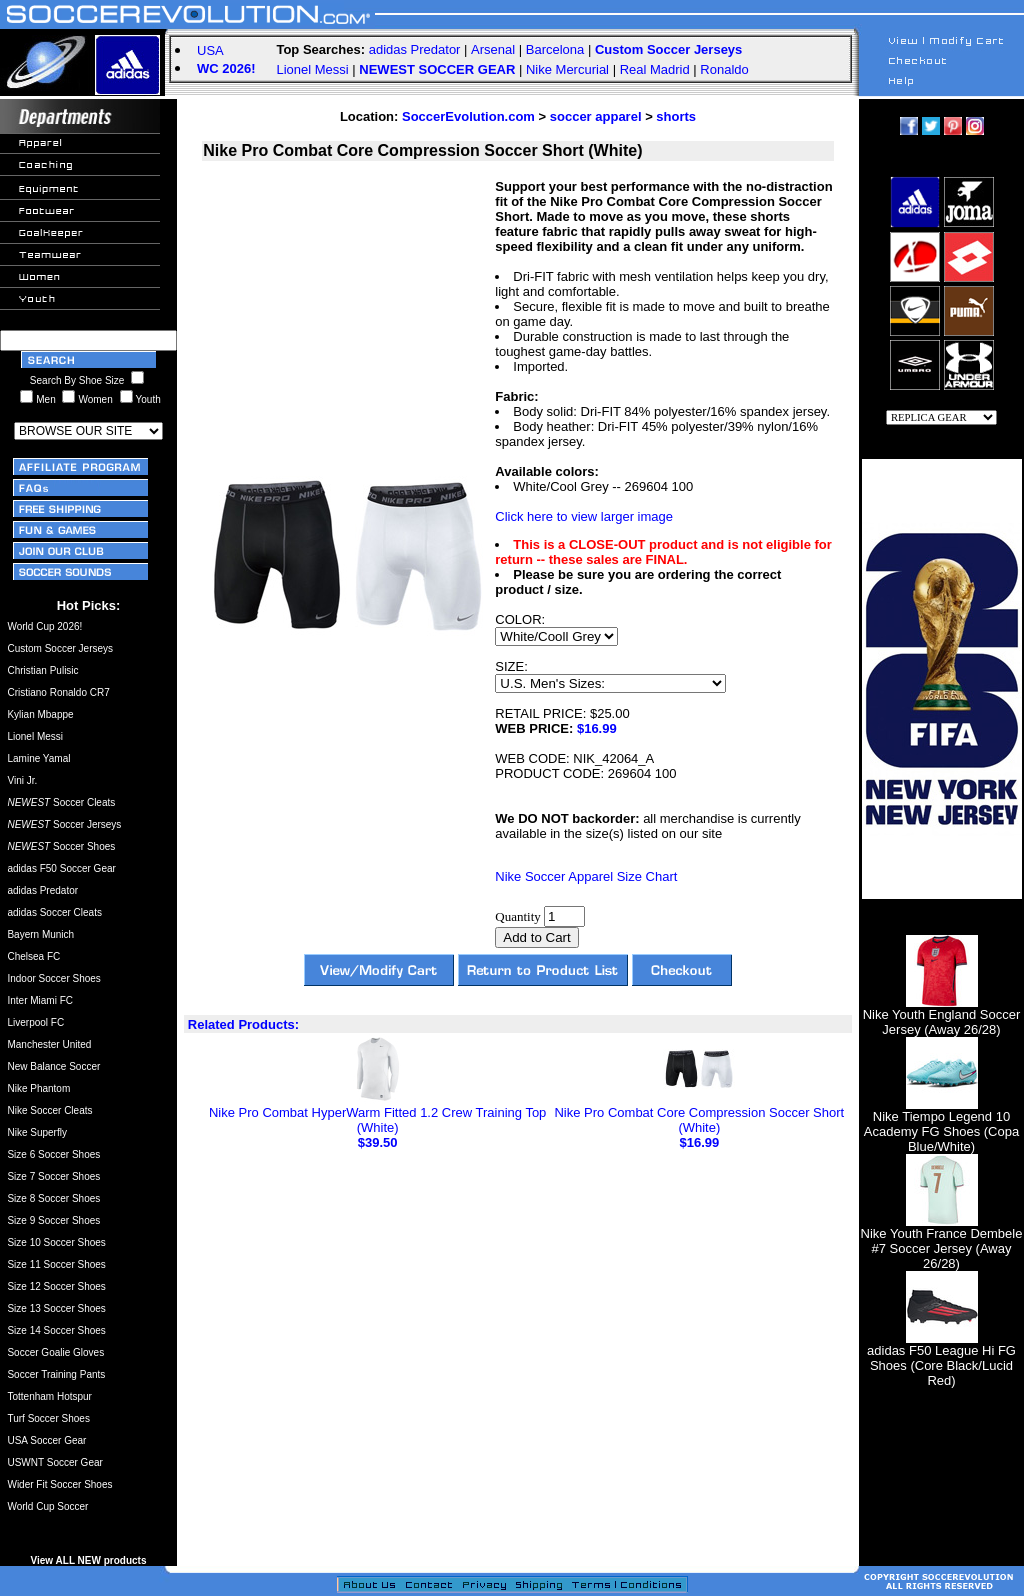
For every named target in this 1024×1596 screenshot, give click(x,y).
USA (210, 50)
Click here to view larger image (584, 516)
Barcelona (555, 49)
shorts (676, 116)
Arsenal (493, 49)
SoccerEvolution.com (468, 116)
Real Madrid (655, 69)
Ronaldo (724, 69)
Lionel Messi (312, 69)
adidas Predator (415, 49)
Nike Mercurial (567, 69)
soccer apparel (596, 116)
